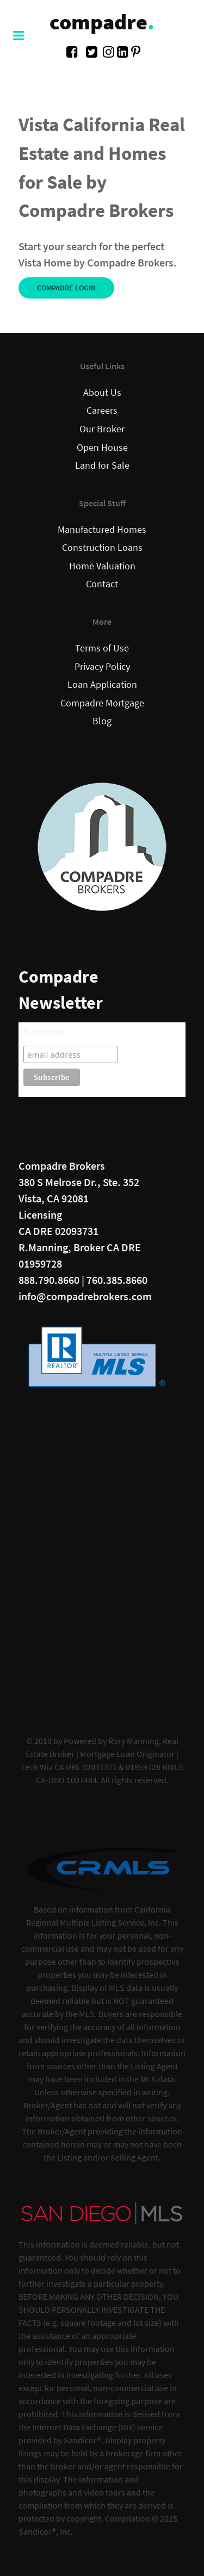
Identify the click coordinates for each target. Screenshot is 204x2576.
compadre (102, 21)
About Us (102, 393)
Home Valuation (102, 566)
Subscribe (44, 1032)
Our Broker (102, 429)
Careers (102, 411)
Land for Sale (102, 465)
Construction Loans (102, 548)
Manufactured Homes (102, 530)
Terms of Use (102, 648)
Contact (102, 584)
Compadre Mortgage (102, 703)
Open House (102, 448)
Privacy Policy (102, 667)
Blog (102, 721)
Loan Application (102, 685)
